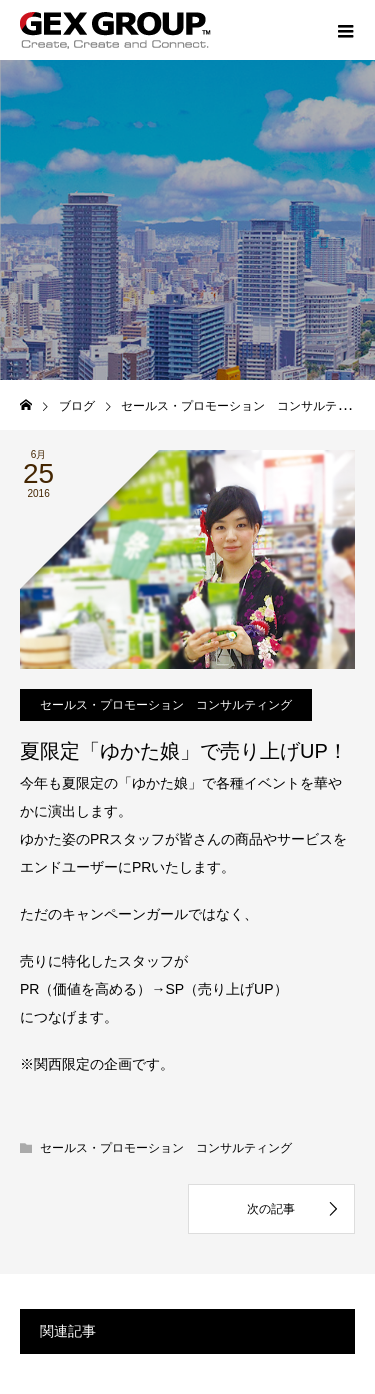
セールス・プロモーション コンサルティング (166, 705)
